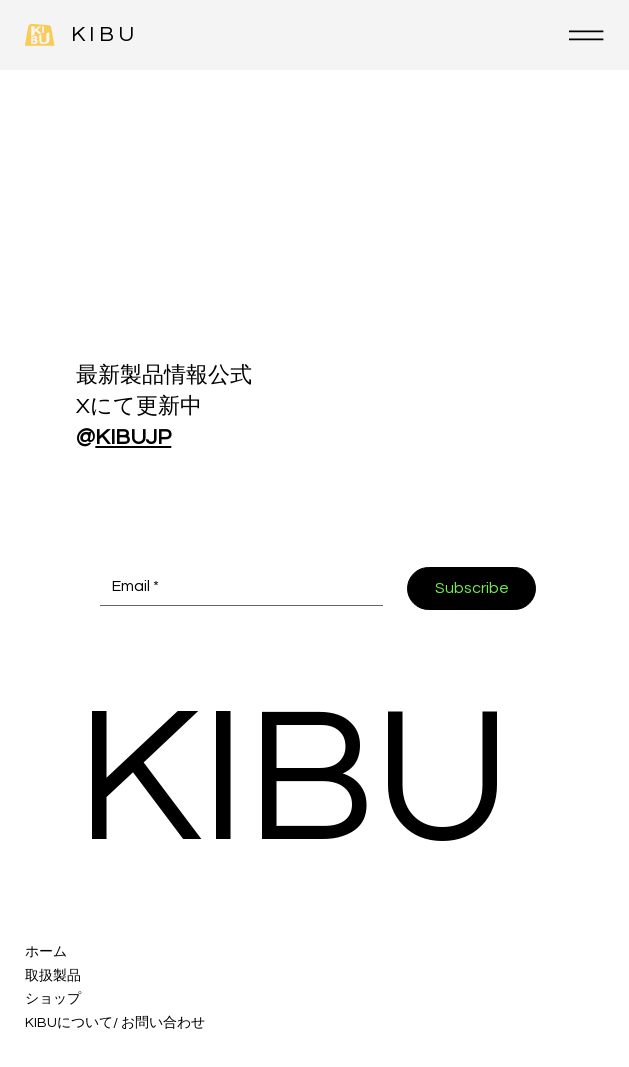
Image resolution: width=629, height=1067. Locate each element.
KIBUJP (133, 437)
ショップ (53, 999)
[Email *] (235, 586)
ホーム (46, 952)
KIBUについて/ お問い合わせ (115, 1023)
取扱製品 (53, 976)
